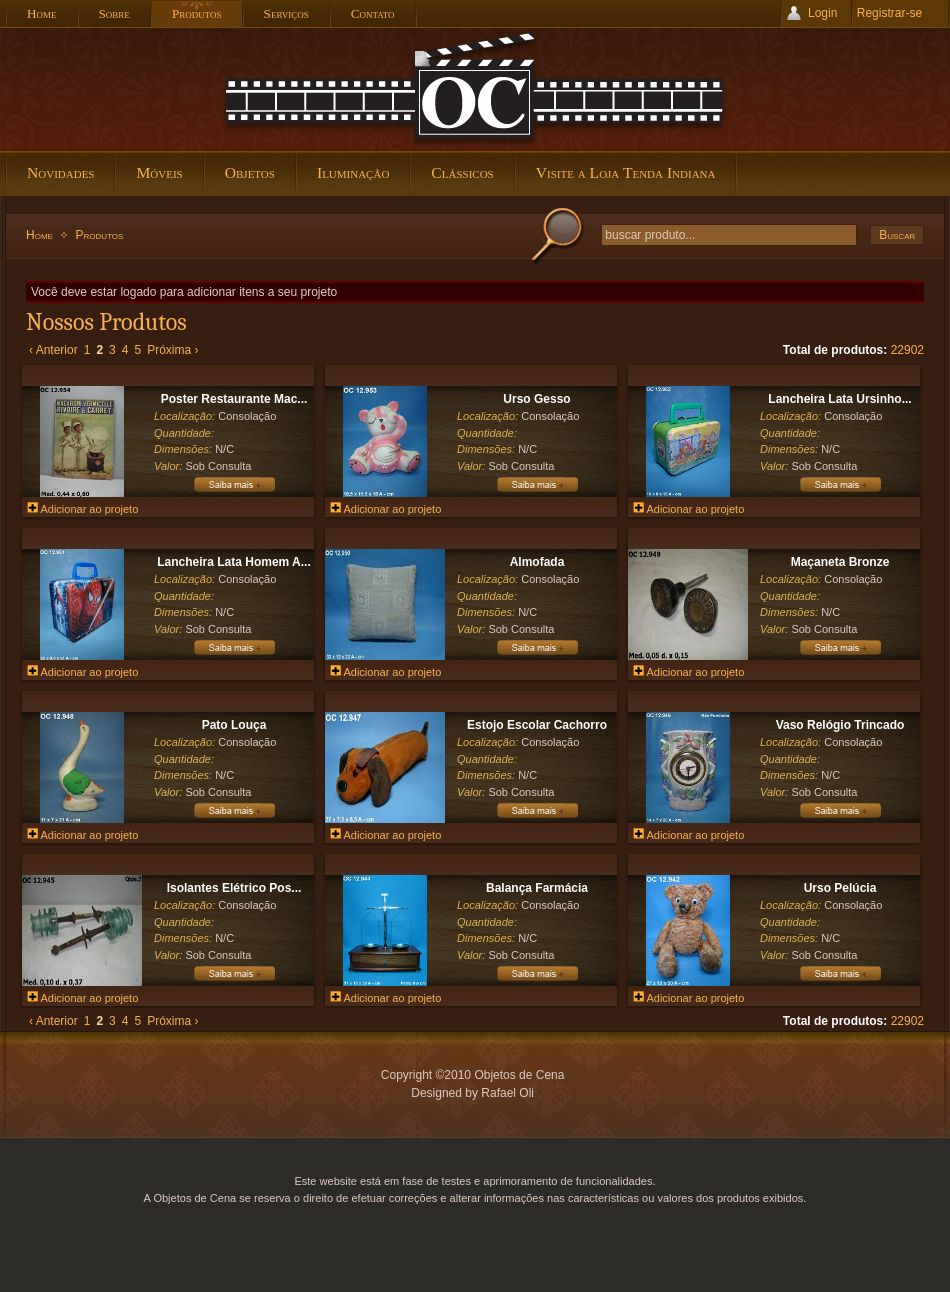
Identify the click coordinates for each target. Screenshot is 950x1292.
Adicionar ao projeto (82, 509)
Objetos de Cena (475, 89)
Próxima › (172, 350)
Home (39, 235)
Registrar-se (889, 13)
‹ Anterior (53, 350)
